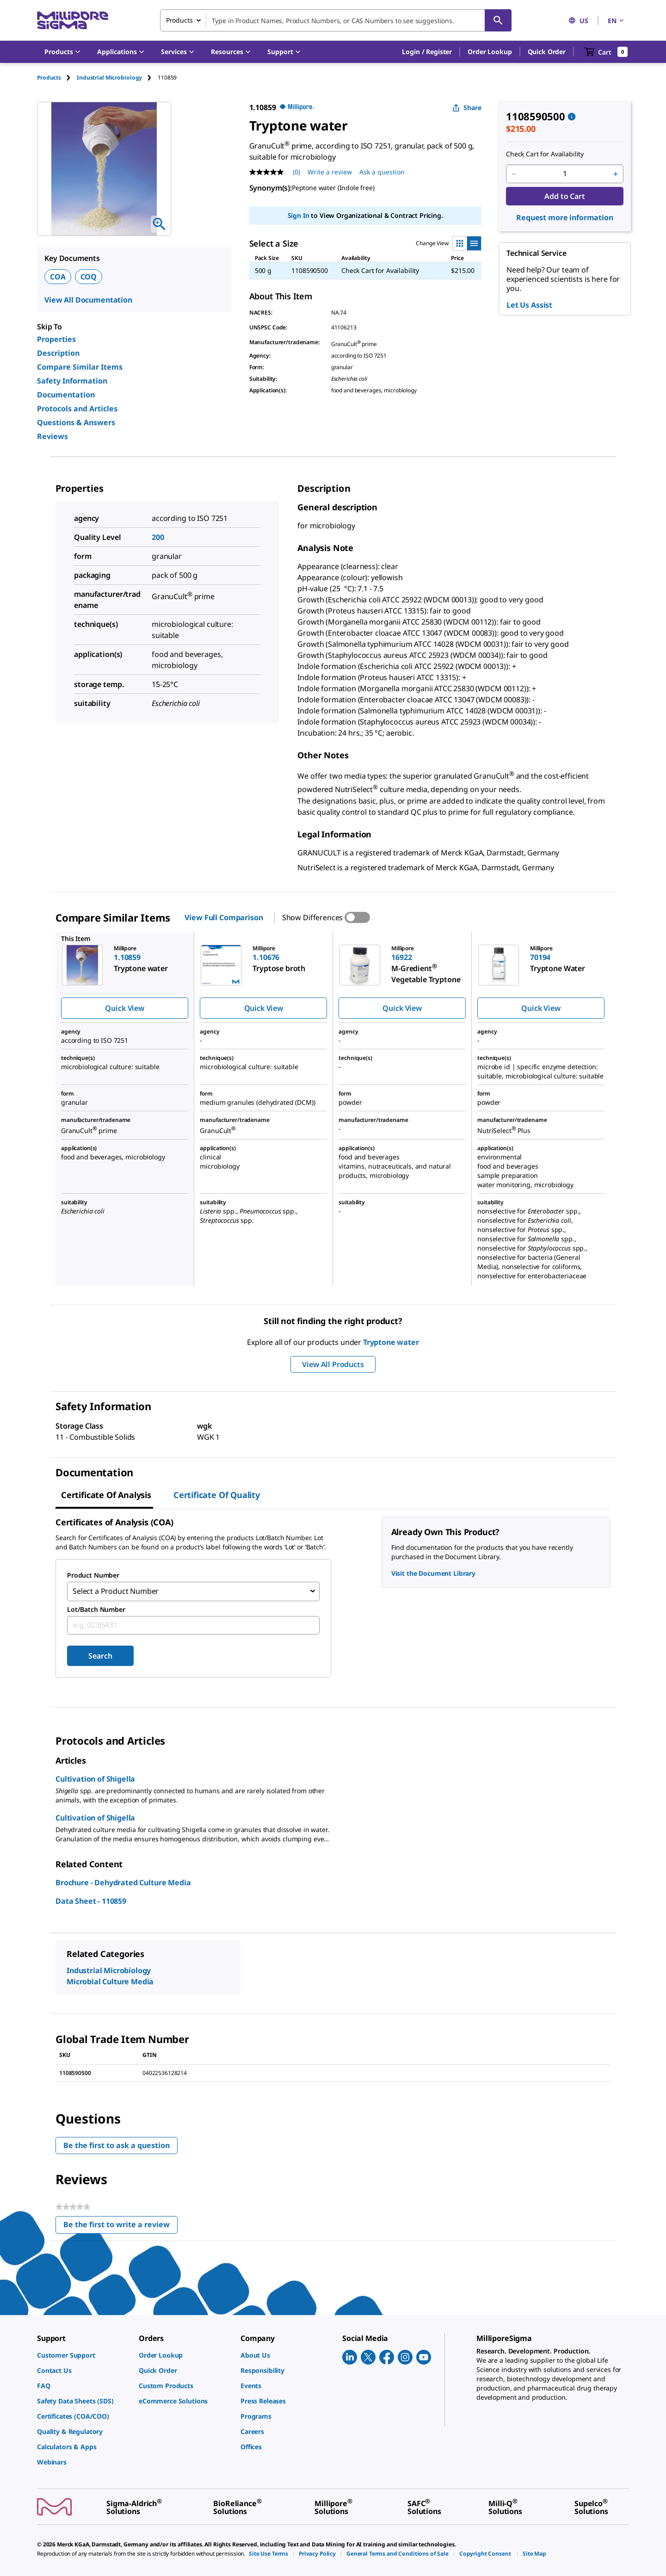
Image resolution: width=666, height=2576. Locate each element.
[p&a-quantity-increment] (615, 174)
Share (466, 107)
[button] (427, 51)
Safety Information (72, 381)
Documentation (66, 395)
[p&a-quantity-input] (564, 174)
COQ (88, 277)
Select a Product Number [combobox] (116, 1591)
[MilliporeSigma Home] (72, 21)
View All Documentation (88, 299)
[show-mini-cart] (606, 51)
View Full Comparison (224, 917)
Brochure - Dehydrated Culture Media (123, 1881)
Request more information (564, 217)
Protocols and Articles (77, 408)
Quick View (124, 1008)
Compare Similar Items (80, 367)
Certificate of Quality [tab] (216, 1494)
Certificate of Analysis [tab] (106, 1494)
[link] (83, 2354)
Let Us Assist (529, 305)
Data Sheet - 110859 (91, 1900)
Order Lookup (490, 51)
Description (58, 353)
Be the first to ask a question (116, 2144)
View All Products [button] (333, 1364)
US (578, 20)
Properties (56, 339)
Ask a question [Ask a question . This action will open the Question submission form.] (382, 171)
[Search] (498, 20)
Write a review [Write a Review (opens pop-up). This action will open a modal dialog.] (330, 171)
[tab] (57, 77)
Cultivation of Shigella (95, 1778)
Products (49, 77)
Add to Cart (564, 196)
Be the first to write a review (120, 2226)
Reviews (52, 436)
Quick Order (547, 51)
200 (158, 537)
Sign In (298, 215)
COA (58, 277)
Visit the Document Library (433, 1573)
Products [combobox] (179, 20)
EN (616, 20)
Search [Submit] (100, 1655)
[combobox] (336, 20)
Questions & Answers (76, 422)
